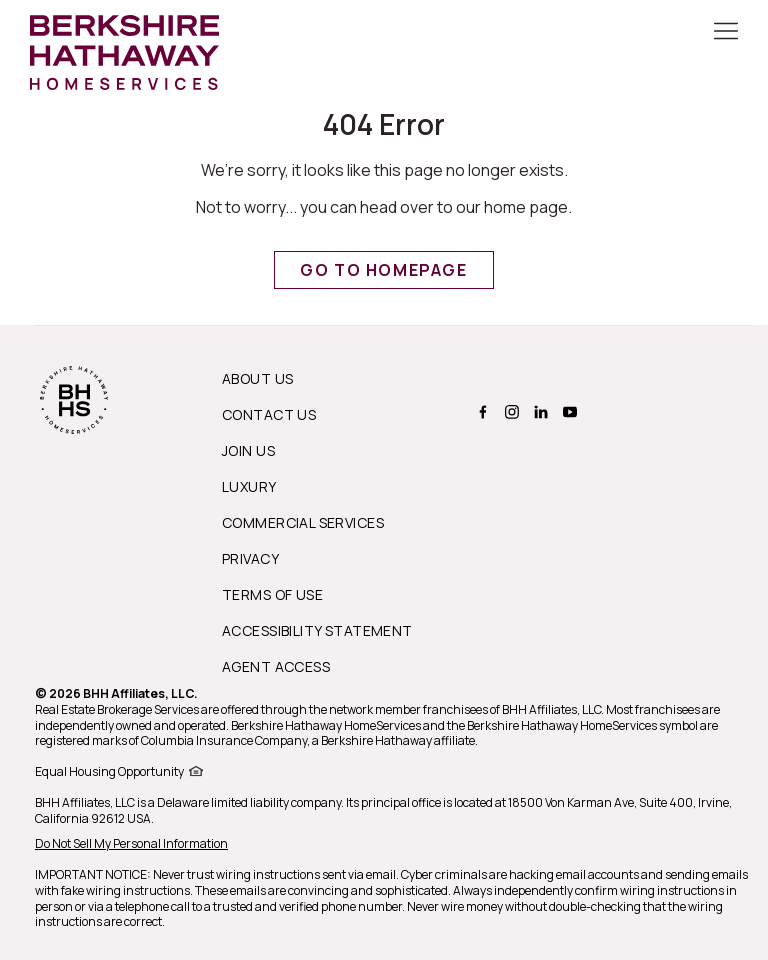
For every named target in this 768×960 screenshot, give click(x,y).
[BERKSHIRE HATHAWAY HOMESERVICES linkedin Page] (538, 411)
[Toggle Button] (726, 33)
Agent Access (276, 666)
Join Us (248, 450)
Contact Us (269, 414)
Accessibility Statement (317, 630)
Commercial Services (303, 522)
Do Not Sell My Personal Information (131, 843)
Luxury (249, 486)
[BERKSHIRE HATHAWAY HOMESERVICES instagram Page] (509, 411)
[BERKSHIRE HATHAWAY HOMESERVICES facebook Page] (480, 411)
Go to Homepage (383, 270)
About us (257, 378)
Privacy (250, 558)
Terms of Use (272, 594)
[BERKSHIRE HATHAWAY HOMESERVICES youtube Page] (567, 411)
